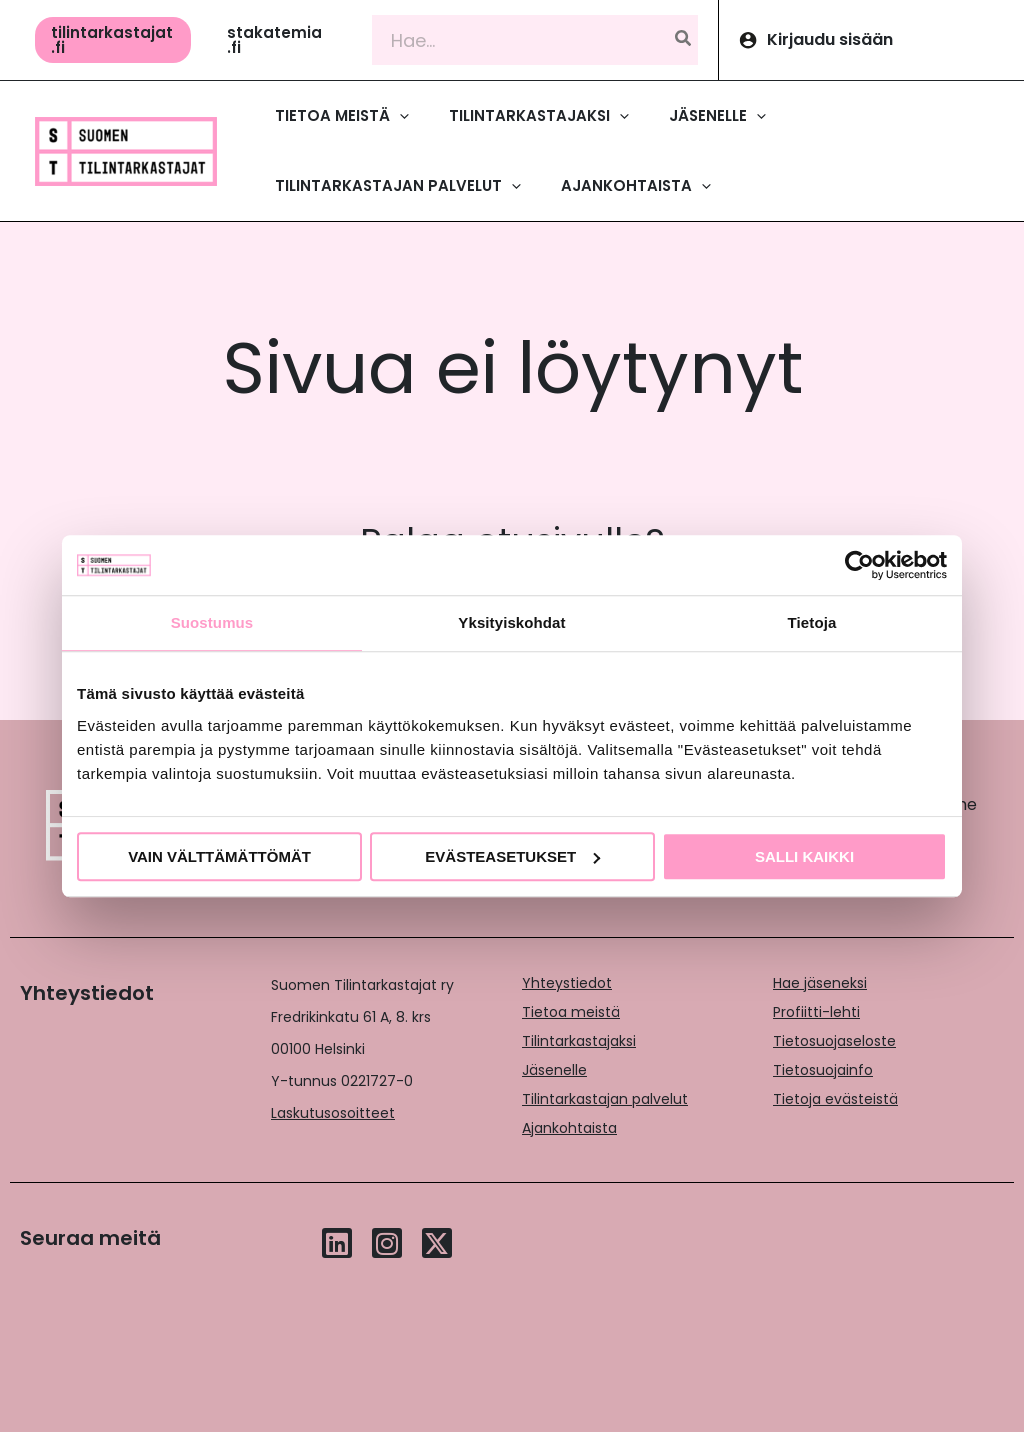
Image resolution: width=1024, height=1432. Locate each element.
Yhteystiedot (567, 983)
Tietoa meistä (571, 1012)
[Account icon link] (871, 40)
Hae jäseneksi (820, 983)
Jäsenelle (554, 1070)
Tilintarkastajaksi (579, 1041)
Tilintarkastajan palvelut (605, 1099)
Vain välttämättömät (219, 856)
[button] (113, 40)
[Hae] (684, 40)
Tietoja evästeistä (835, 1099)
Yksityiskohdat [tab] (511, 622)
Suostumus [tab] (212, 622)
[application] (399, 116)
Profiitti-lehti (816, 1012)
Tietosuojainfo (823, 1070)
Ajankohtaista (569, 1128)
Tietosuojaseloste (834, 1041)
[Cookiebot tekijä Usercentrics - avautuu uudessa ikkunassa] (859, 565)
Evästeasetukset (512, 856)
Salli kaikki (804, 856)
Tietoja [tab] (812, 622)
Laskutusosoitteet (333, 1113)
